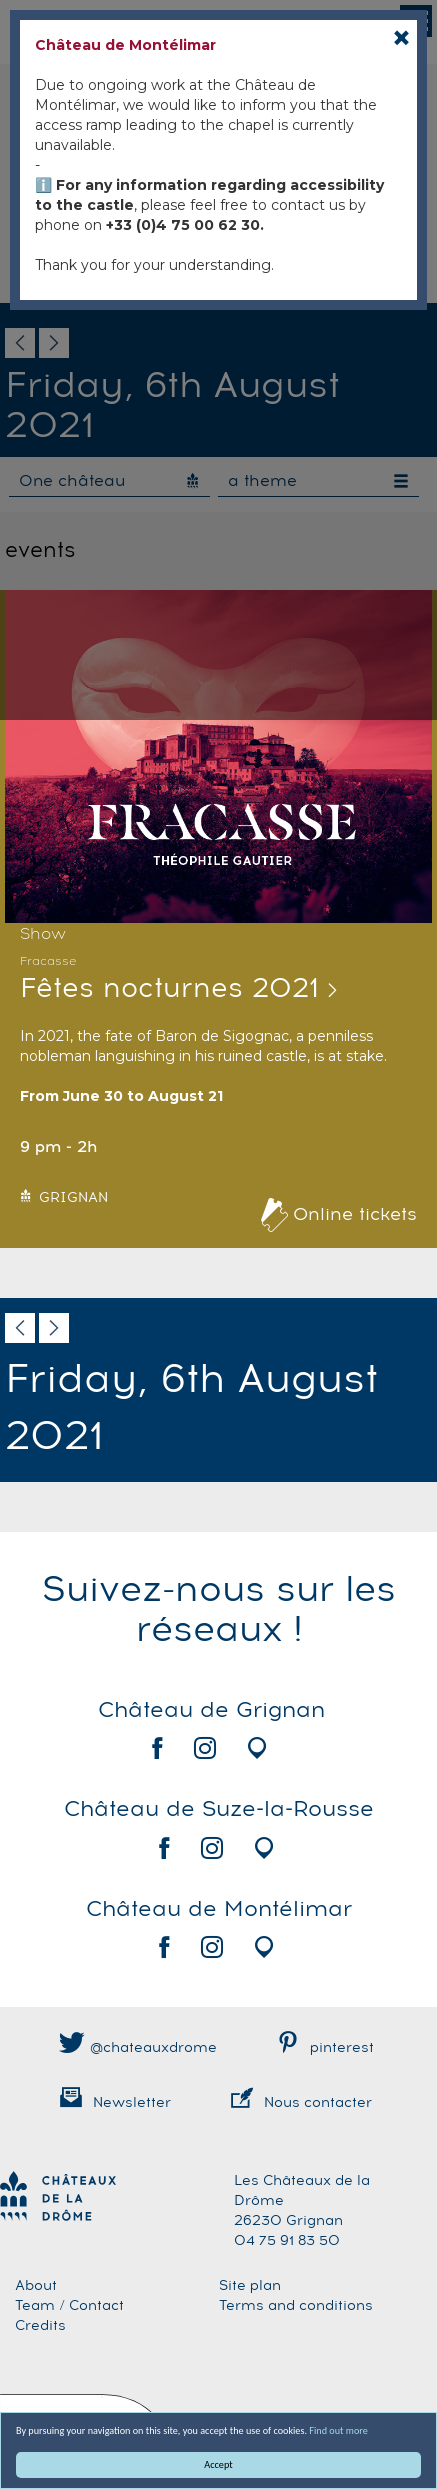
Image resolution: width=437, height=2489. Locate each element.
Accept (219, 2464)
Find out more (339, 2430)
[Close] (401, 37)
